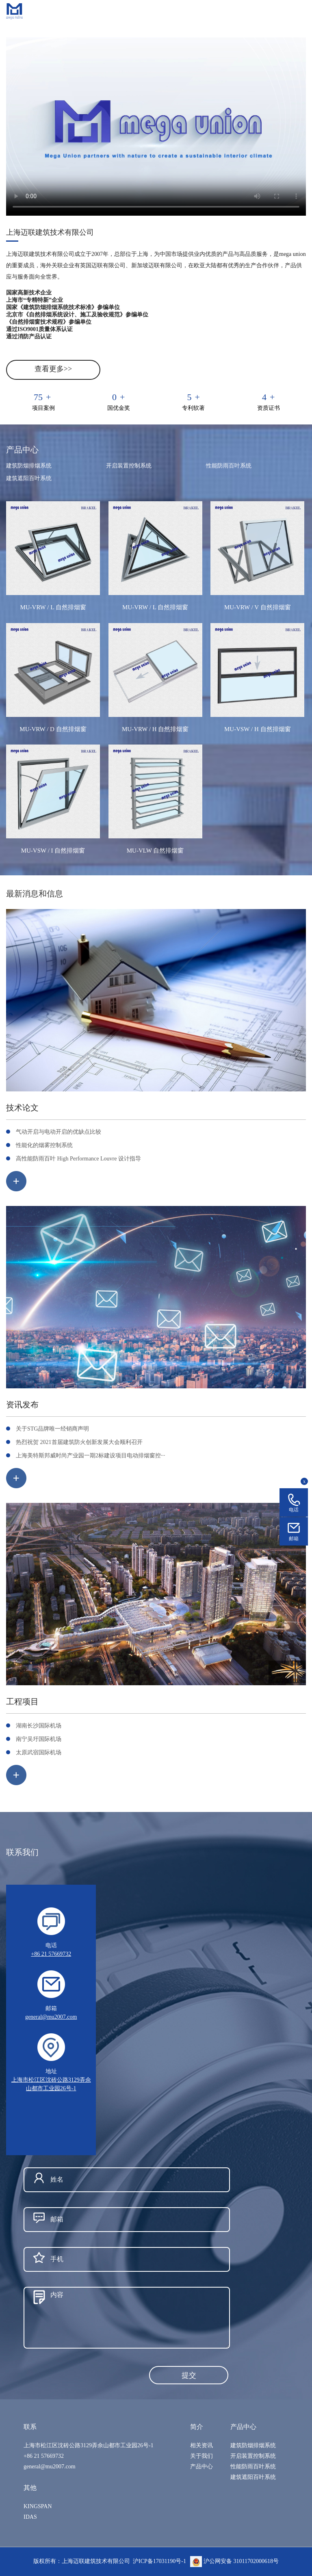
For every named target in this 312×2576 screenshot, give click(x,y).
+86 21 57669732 (51, 1954)
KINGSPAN (38, 2506)
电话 (294, 1510)
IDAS (30, 2517)
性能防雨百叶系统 (228, 466)
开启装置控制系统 (129, 466)
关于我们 (201, 2456)
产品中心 (201, 2466)
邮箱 (294, 1538)
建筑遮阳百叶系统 (29, 478)
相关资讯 (201, 2445)
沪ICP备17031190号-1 (159, 2561)
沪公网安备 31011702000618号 (234, 2561)
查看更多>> (53, 369)
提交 (189, 2375)
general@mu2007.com (51, 2017)
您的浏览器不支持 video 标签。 (156, 126)
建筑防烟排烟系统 (29, 466)
